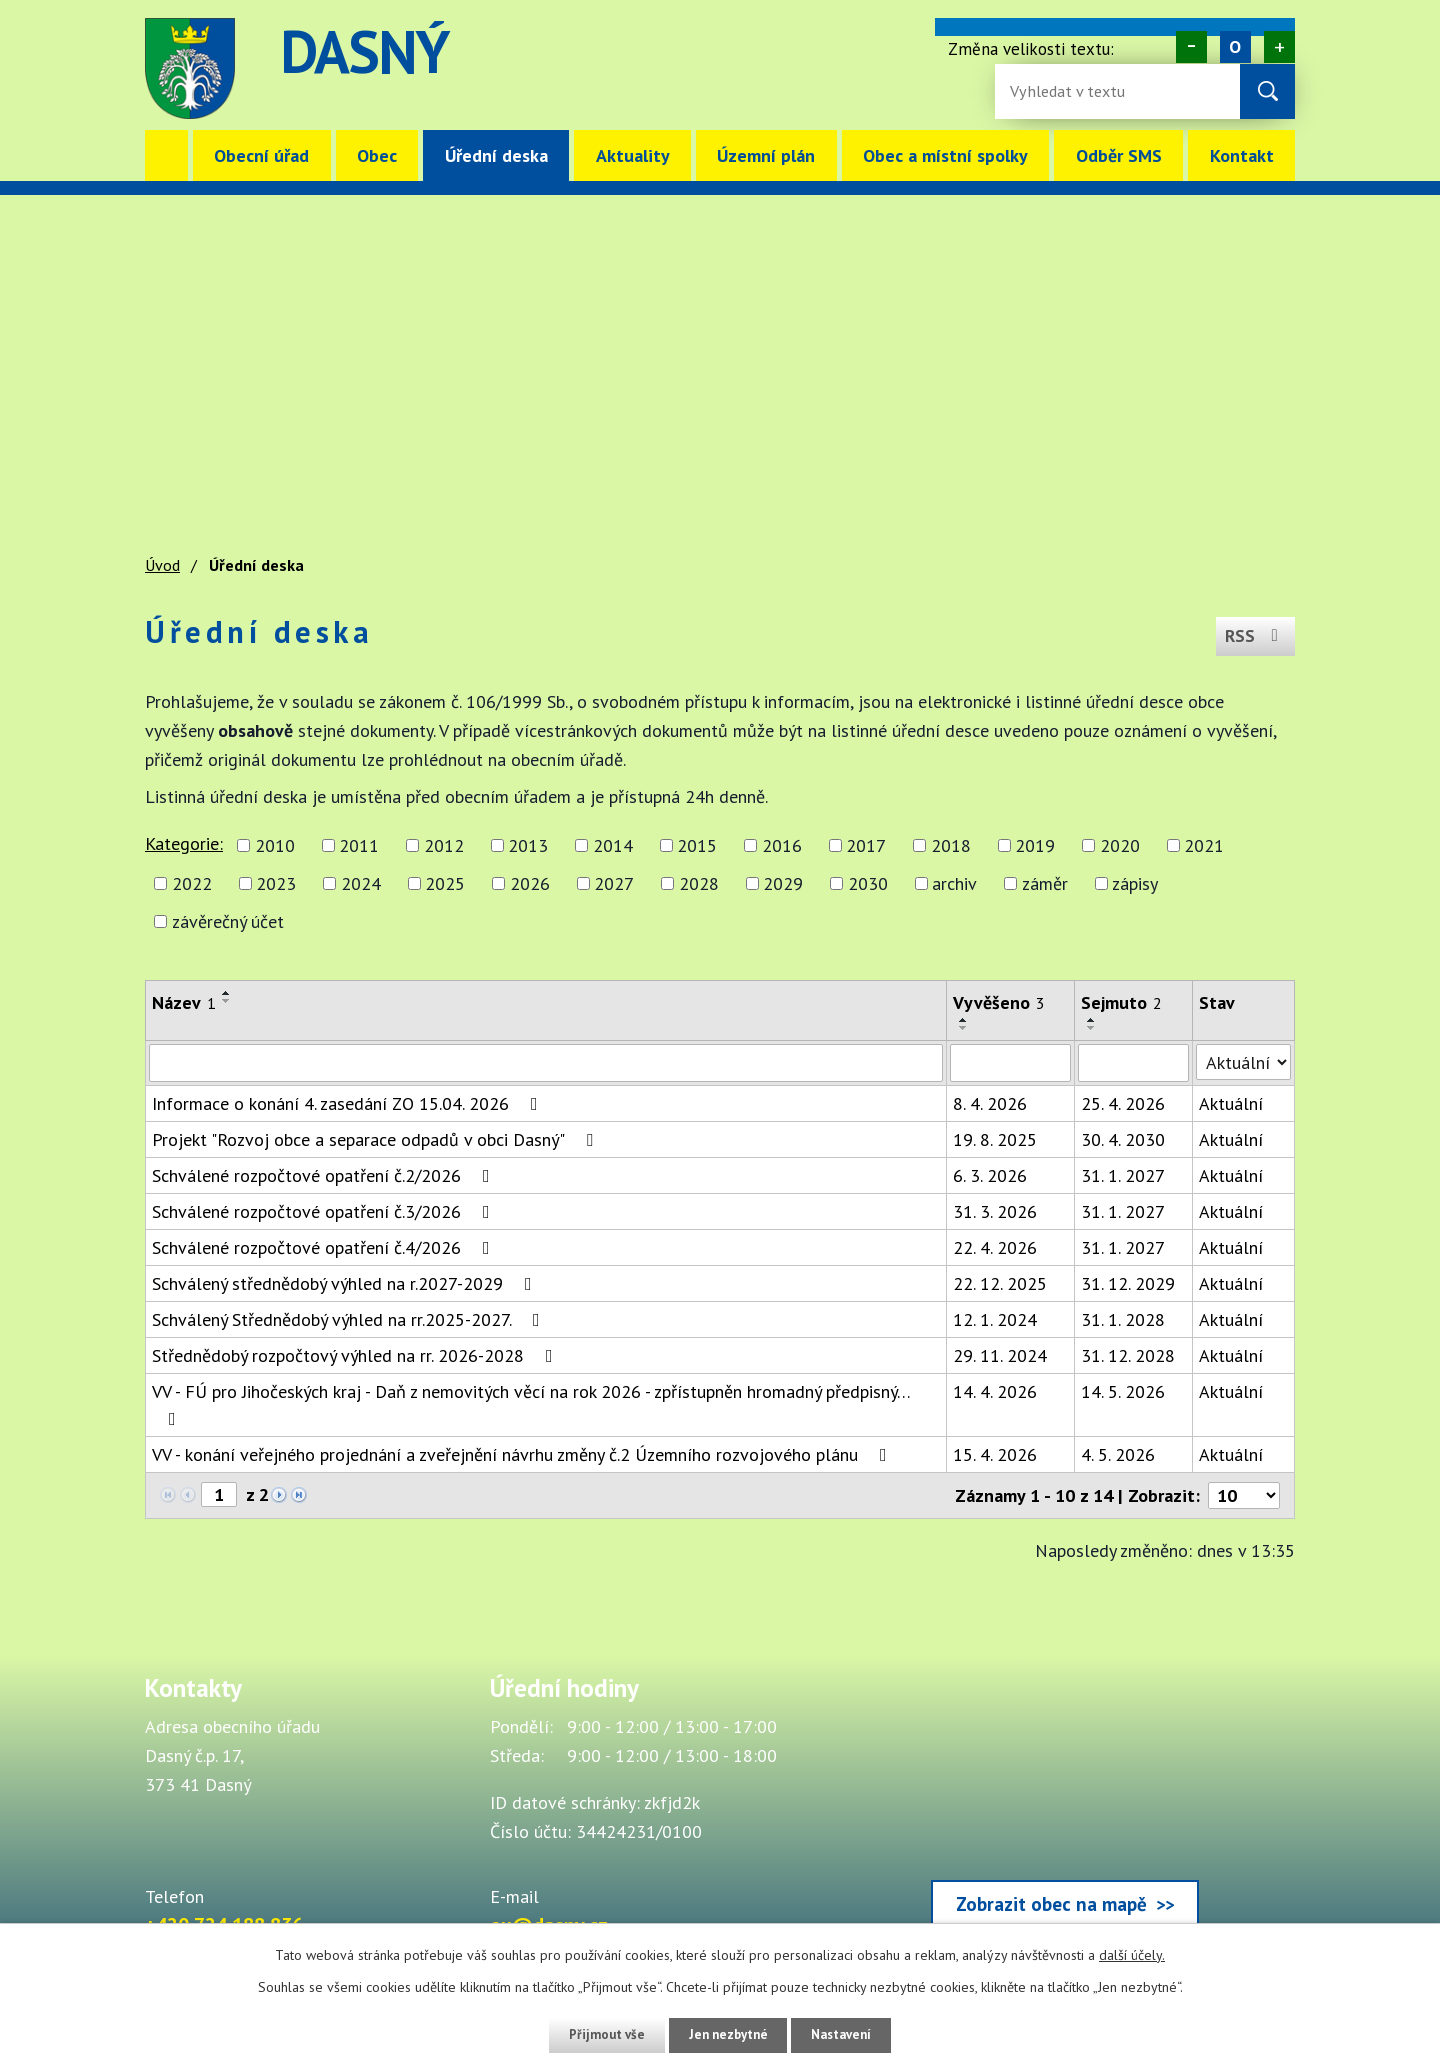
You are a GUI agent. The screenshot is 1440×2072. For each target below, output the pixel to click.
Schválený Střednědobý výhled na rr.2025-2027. (350, 1319)
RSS (1253, 631)
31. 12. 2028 (1128, 1355)
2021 (1204, 845)
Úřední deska (496, 155)
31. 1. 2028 (1123, 1319)
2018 (951, 845)
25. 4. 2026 (1123, 1103)
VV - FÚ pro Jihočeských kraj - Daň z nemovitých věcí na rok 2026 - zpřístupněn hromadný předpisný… (531, 1404)
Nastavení (849, 2035)
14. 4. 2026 (995, 1391)
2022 (192, 883)
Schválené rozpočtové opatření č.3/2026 (325, 1211)
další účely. (1132, 1955)
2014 (613, 845)
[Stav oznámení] (1243, 1062)
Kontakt (1242, 155)
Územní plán (766, 155)
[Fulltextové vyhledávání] (1075, 91)
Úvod (166, 155)
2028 (699, 883)
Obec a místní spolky (945, 155)
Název (184, 1002)
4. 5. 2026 (1118, 1454)
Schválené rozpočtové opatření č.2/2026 (325, 1175)
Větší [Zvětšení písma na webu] (1279, 47)
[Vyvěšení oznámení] (1011, 1063)
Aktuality (633, 155)
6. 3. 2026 (990, 1175)
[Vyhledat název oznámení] (546, 1063)
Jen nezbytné (727, 2035)
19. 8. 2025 (995, 1139)
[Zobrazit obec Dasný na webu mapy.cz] (1065, 1806)
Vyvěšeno (999, 1002)
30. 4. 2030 (1123, 1139)
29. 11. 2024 (1000, 1355)
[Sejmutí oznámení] (1133, 1063)
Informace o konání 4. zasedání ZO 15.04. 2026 (349, 1103)
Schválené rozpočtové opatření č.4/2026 (325, 1247)
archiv (954, 883)
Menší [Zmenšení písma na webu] (1191, 47)
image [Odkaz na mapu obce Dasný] (844, 68)
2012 (444, 845)
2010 (275, 845)
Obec (377, 155)
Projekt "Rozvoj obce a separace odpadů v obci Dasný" (376, 1139)
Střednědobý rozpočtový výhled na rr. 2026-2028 (356, 1355)
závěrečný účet (228, 921)
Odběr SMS (1119, 155)
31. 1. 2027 (1123, 1175)
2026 (530, 883)
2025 (445, 883)
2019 (1035, 845)
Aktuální (1231, 1103)
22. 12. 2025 (1000, 1283)
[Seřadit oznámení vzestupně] (227, 993)
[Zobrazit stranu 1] (219, 1494)
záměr (1045, 883)
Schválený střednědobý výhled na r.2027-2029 (346, 1283)
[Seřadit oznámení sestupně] (227, 1001)
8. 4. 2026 (990, 1103)
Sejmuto (1121, 1002)
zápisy (1135, 883)
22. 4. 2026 (995, 1247)
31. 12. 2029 (1128, 1283)
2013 (528, 845)
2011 (359, 845)
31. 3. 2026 (995, 1211)
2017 (866, 845)
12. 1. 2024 (995, 1319)
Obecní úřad (261, 155)
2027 (614, 883)
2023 (276, 883)
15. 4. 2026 (995, 1454)
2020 (1120, 845)
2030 (868, 883)
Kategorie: (184, 843)
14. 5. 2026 (1123, 1391)
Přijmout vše (597, 2035)
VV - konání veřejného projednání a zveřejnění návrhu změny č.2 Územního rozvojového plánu (523, 1454)
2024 (361, 883)
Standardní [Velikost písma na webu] (1235, 47)
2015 (697, 845)
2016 (782, 845)
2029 (783, 883)
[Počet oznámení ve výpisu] (1244, 1495)
